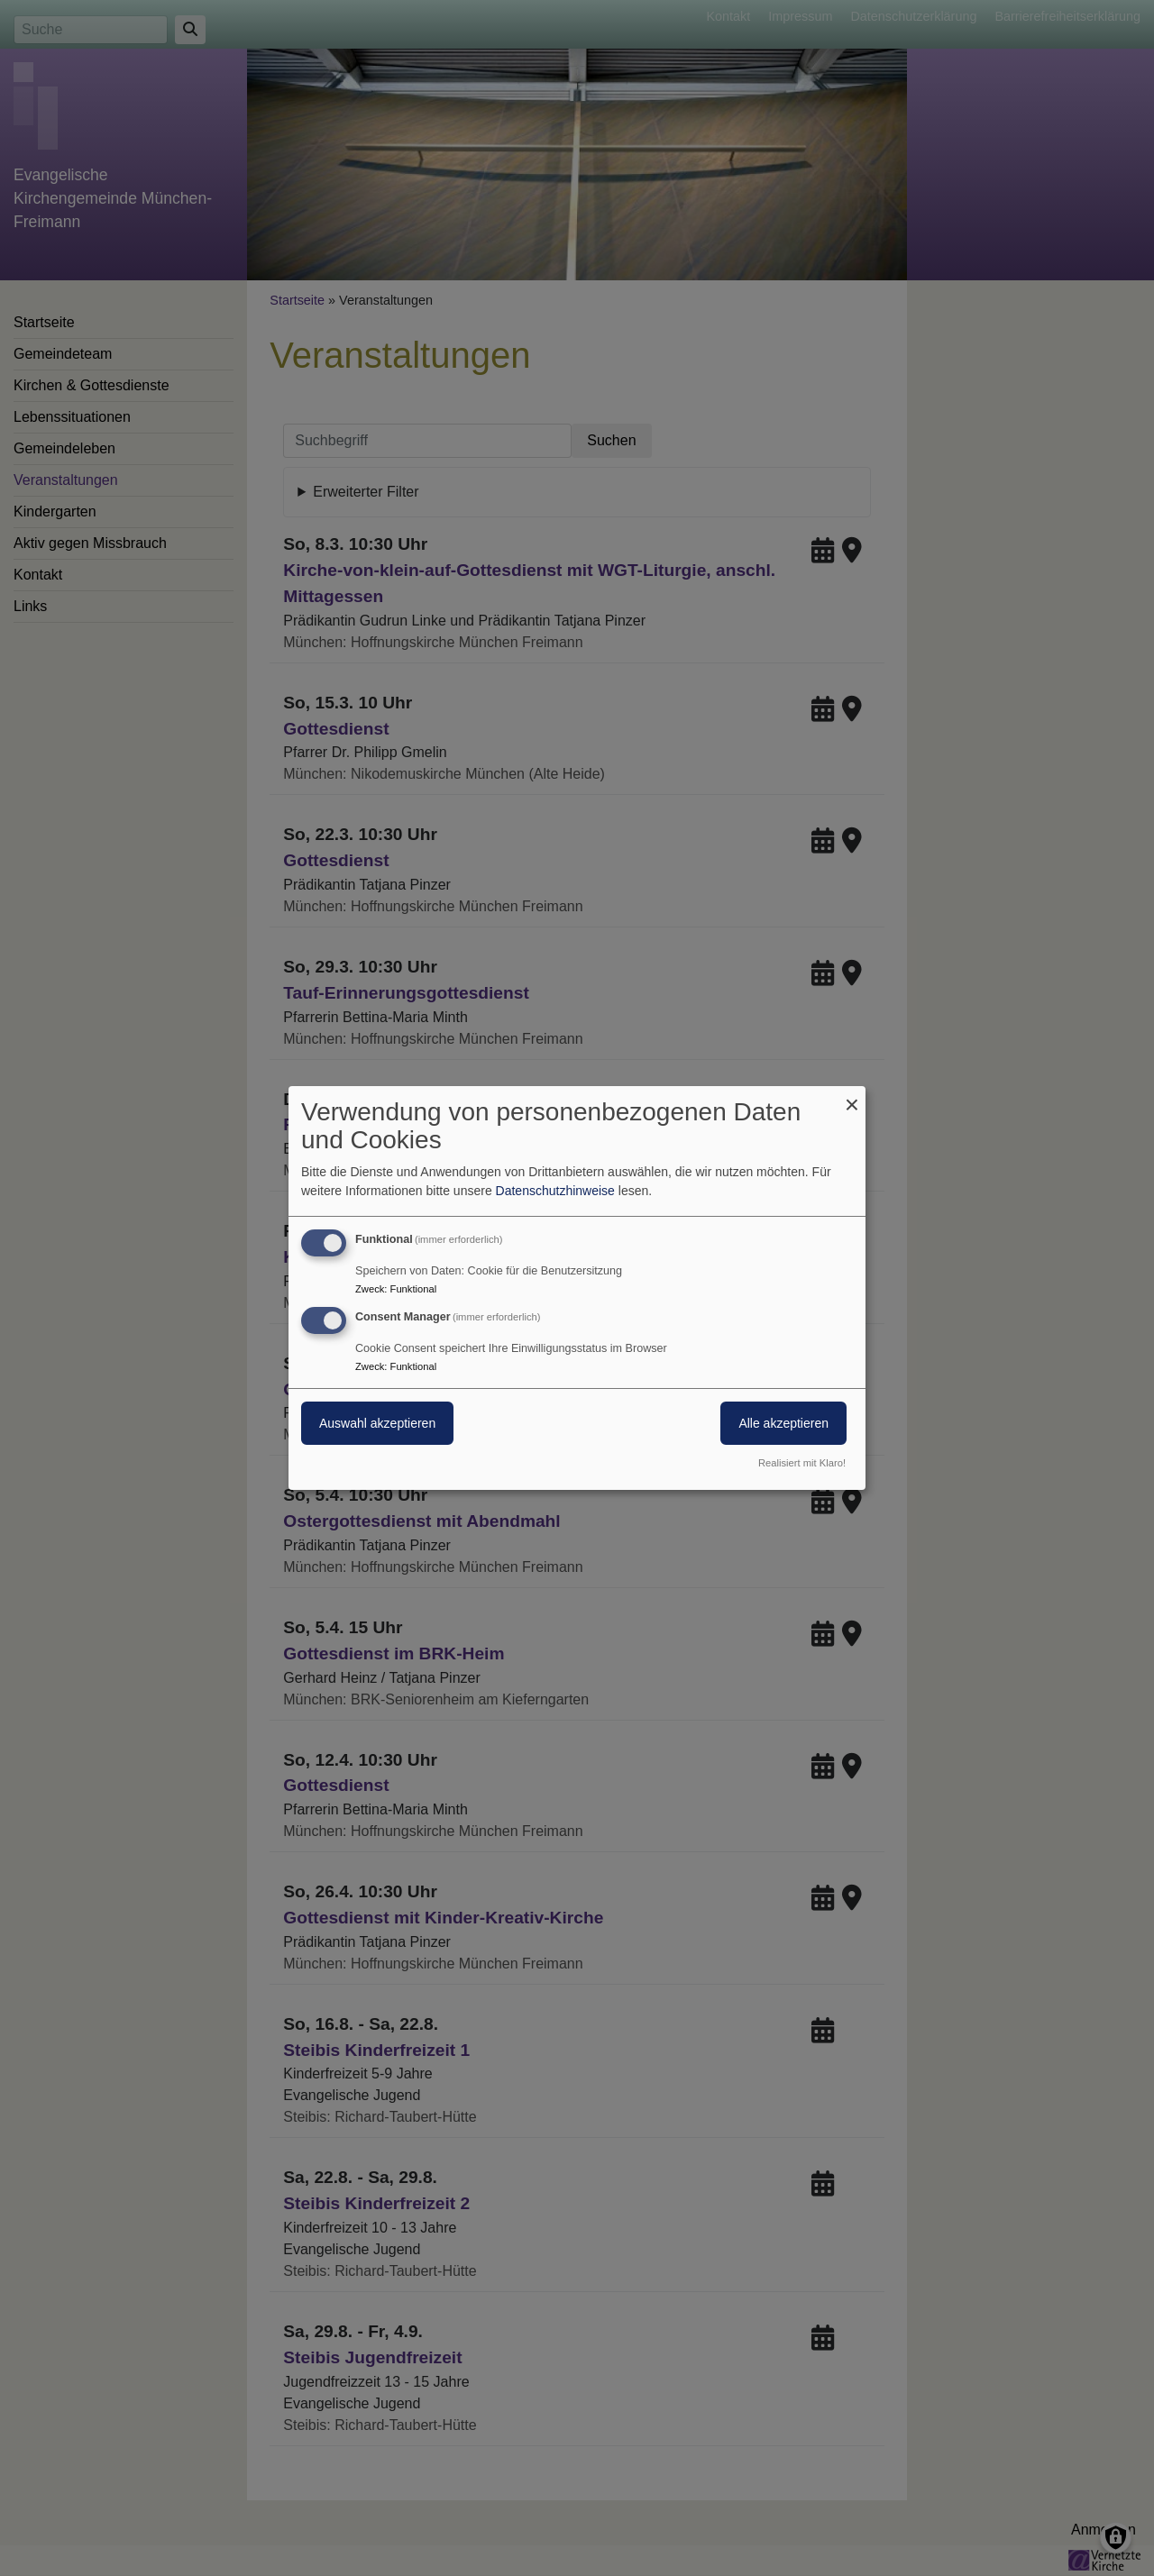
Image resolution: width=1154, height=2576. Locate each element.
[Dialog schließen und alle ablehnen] (852, 1097)
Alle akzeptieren (783, 1423)
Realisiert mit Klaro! (802, 1462)
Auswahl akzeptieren (377, 1423)
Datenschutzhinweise (555, 1190)
